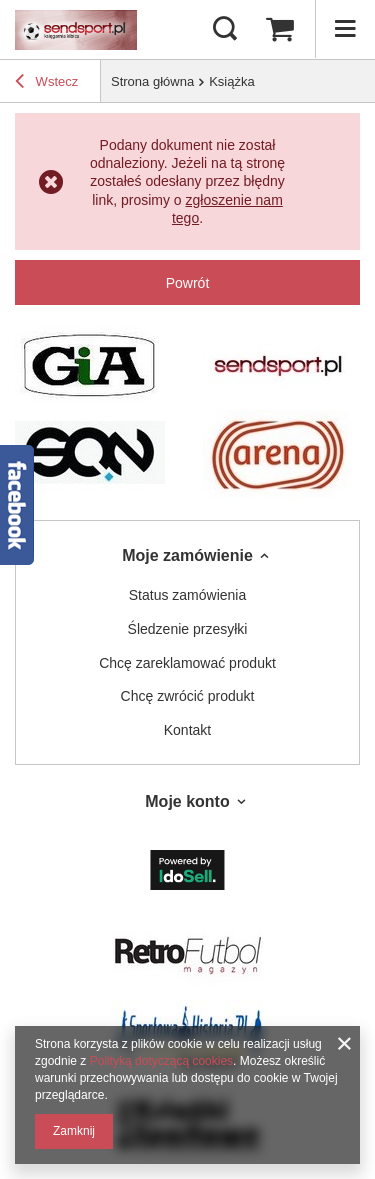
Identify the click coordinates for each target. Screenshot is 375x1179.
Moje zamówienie (187, 555)
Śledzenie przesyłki (188, 629)
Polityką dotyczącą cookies (161, 1061)
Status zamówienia (188, 595)
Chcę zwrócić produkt (188, 696)
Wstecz (46, 84)
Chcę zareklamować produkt (187, 663)
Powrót (188, 283)
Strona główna (152, 81)
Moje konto (187, 801)
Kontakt (187, 730)
